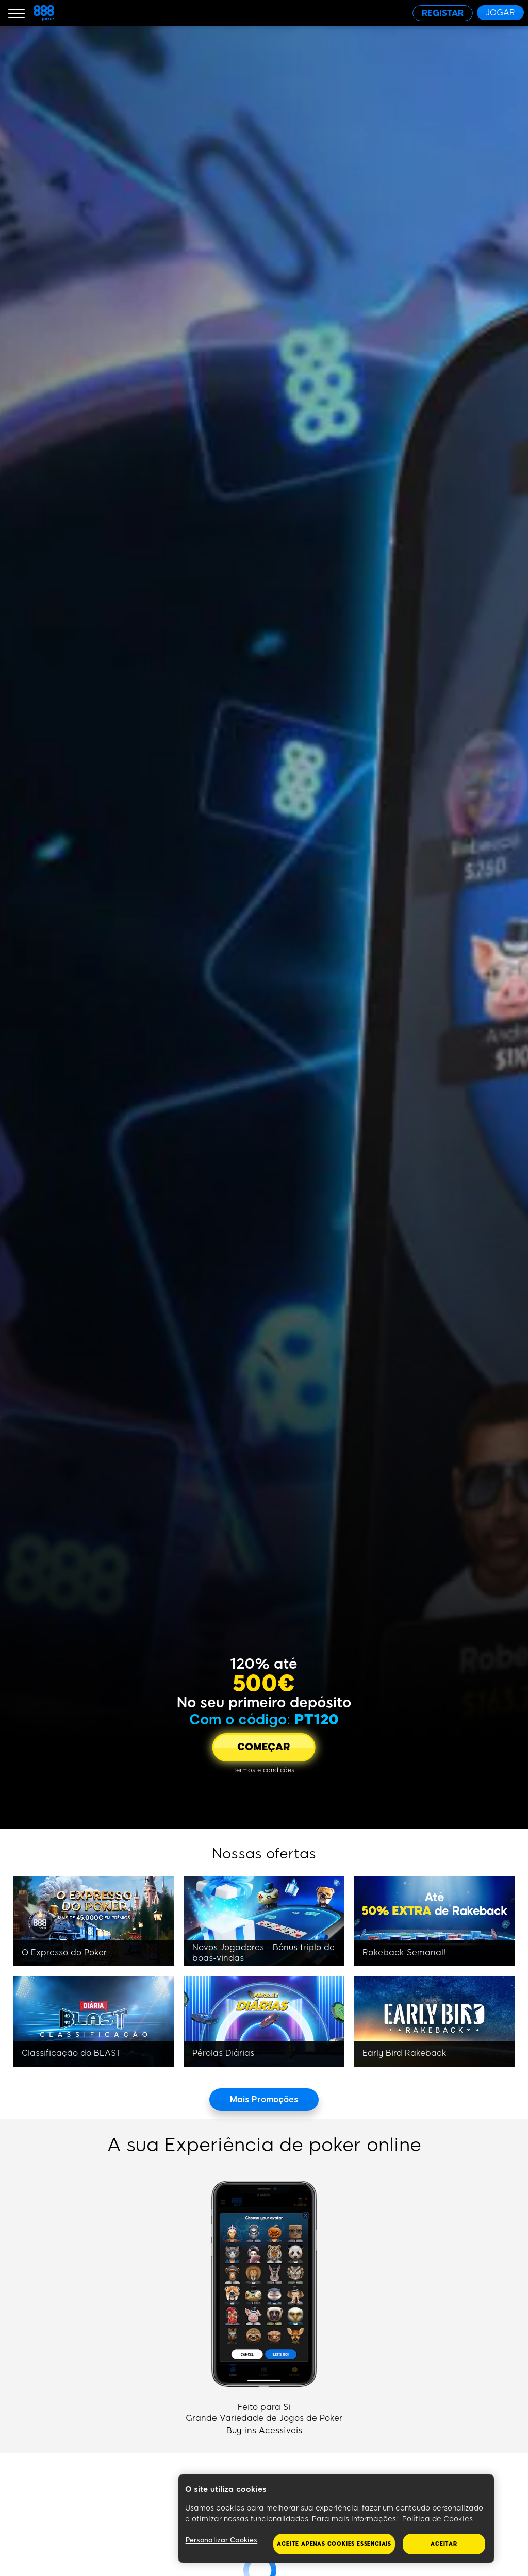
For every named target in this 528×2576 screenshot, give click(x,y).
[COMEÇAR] (264, 1747)
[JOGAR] (500, 12)
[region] (336, 2519)
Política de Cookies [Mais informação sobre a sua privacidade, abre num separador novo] (437, 2519)
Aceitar (444, 2543)
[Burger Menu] (16, 13)
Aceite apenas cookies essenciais (334, 2543)
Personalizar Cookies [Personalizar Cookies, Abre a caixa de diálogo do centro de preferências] (222, 2540)
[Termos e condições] (263, 1770)
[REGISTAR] (442, 13)
